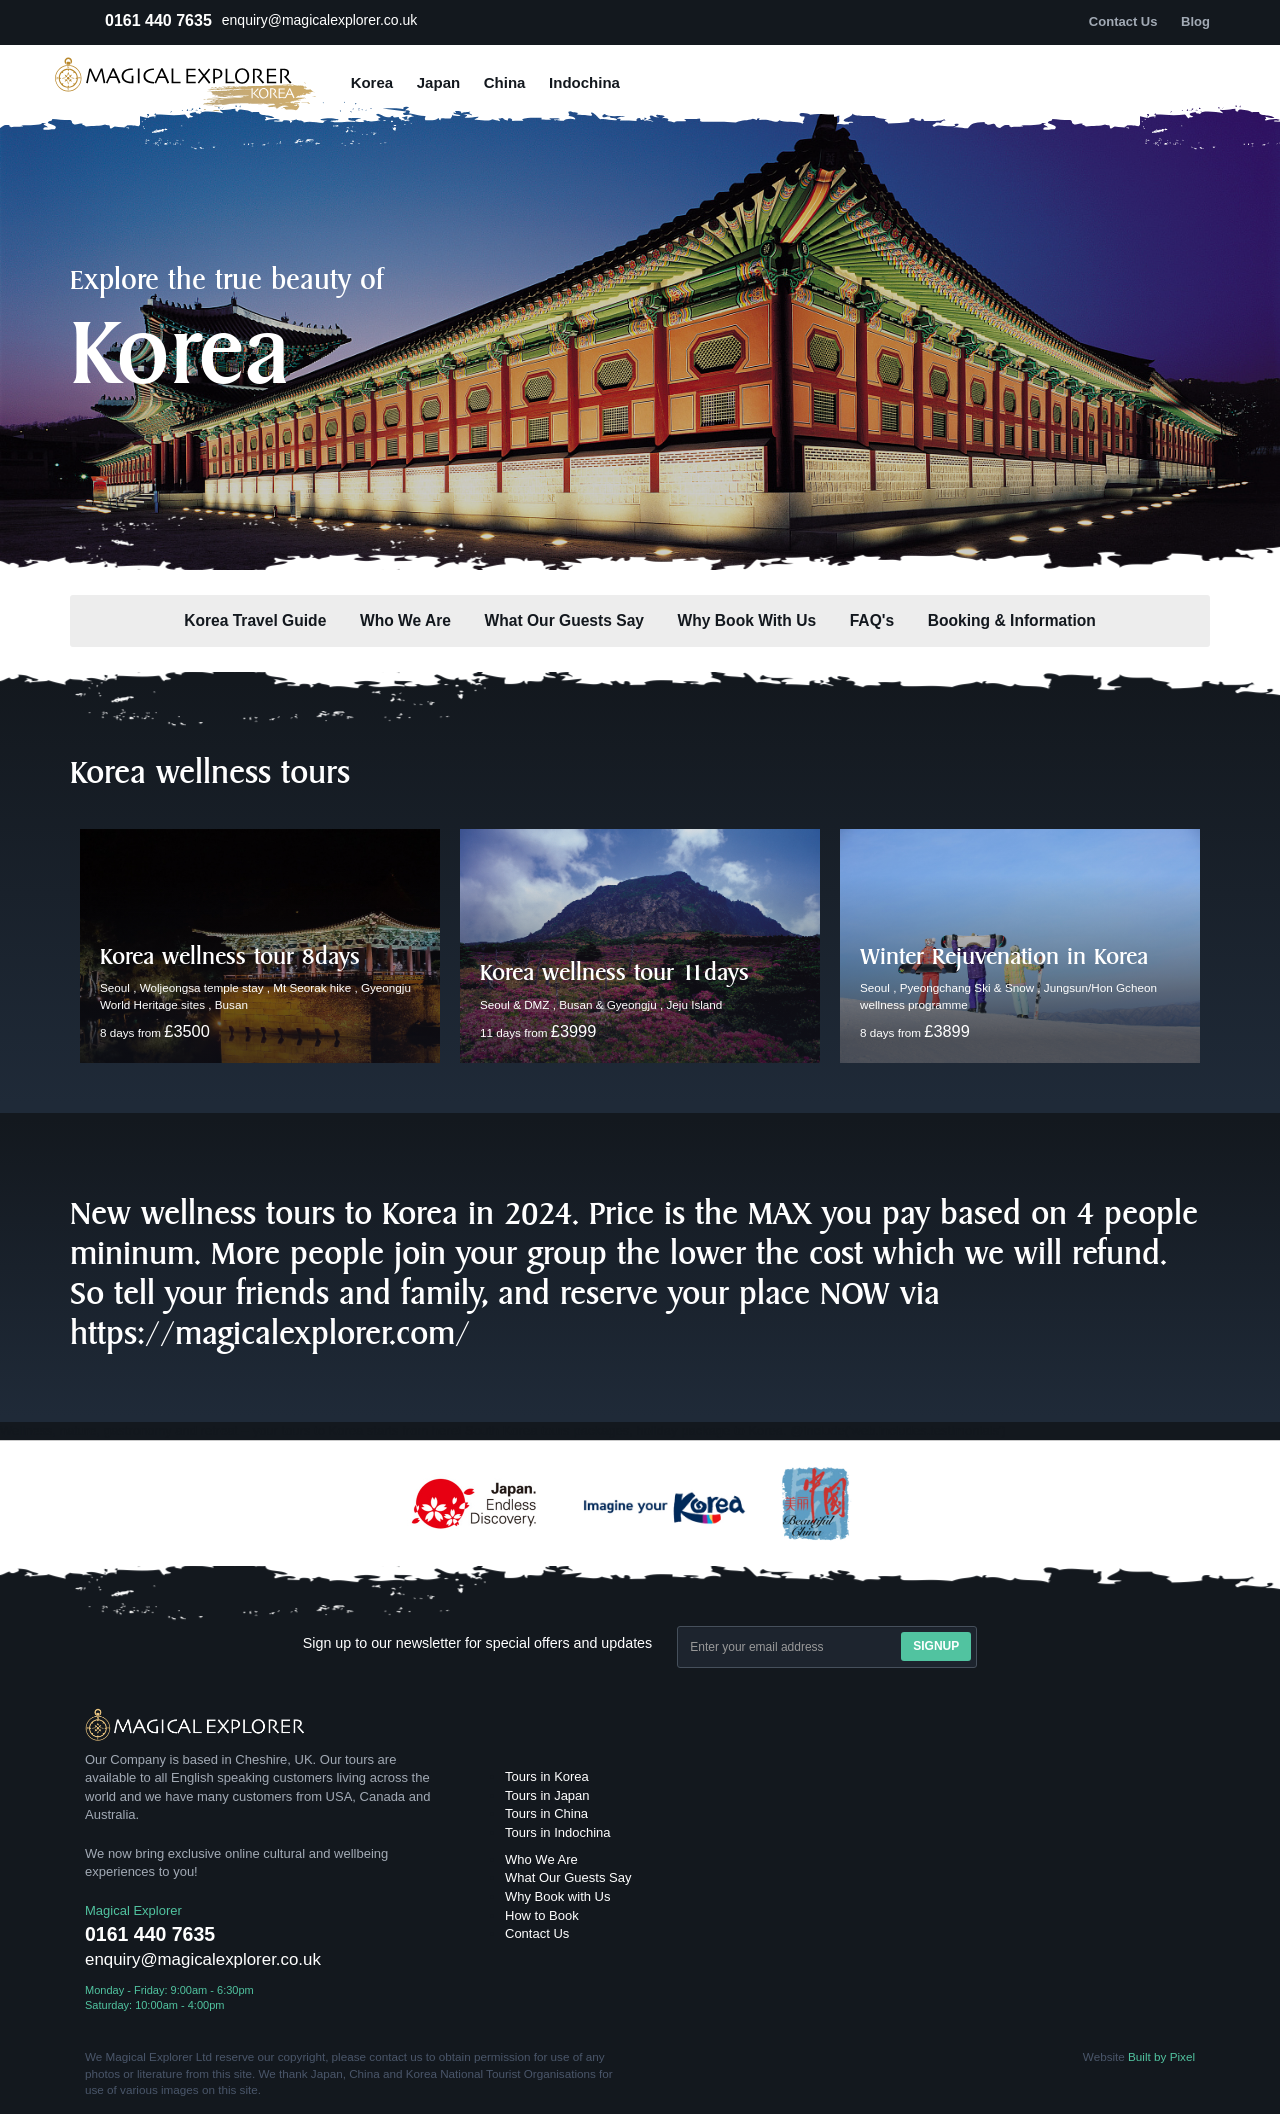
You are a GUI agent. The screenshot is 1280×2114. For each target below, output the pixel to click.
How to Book (542, 1915)
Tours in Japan (547, 1795)
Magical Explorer (133, 1910)
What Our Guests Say (564, 620)
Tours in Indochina (558, 1832)
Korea (372, 82)
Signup (936, 1646)
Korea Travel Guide (255, 620)
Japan (438, 82)
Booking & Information (1012, 620)
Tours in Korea (547, 1776)
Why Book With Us (747, 620)
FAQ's (872, 620)
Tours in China (546, 1813)
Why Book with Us (557, 1896)
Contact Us (537, 1933)
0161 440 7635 (158, 20)
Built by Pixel (1161, 2056)
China (505, 82)
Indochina (584, 82)
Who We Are (405, 620)
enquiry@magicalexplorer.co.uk (320, 20)
